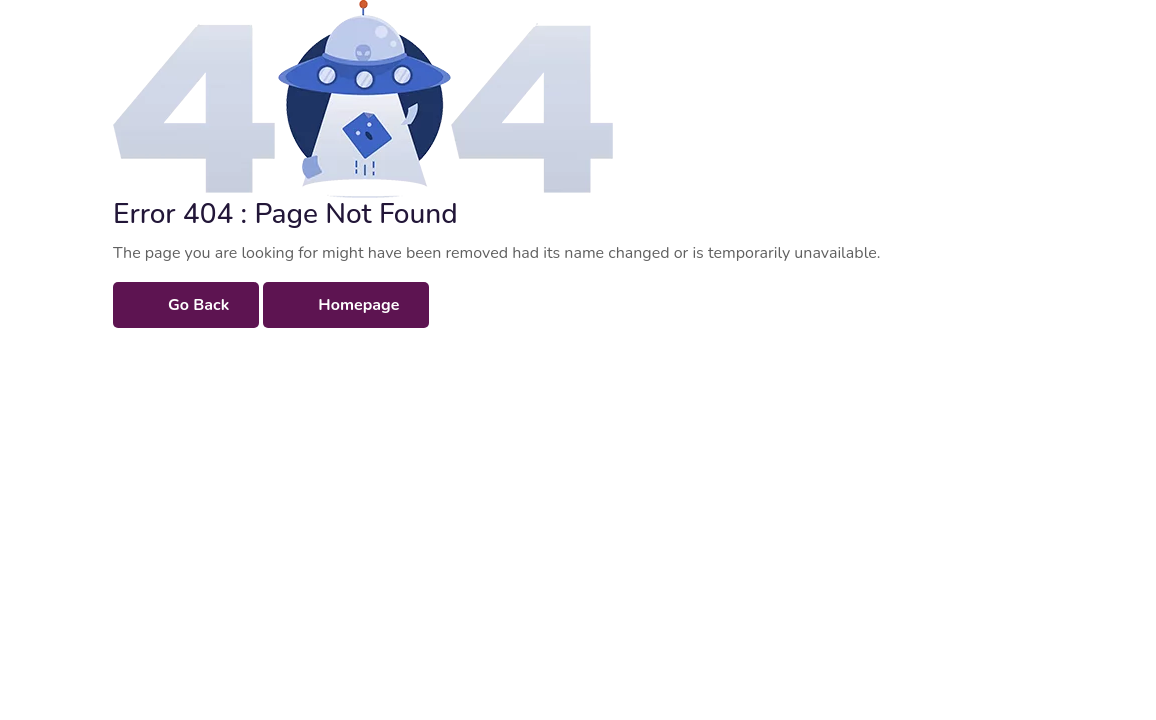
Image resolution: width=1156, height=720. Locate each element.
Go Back (198, 305)
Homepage (358, 305)
